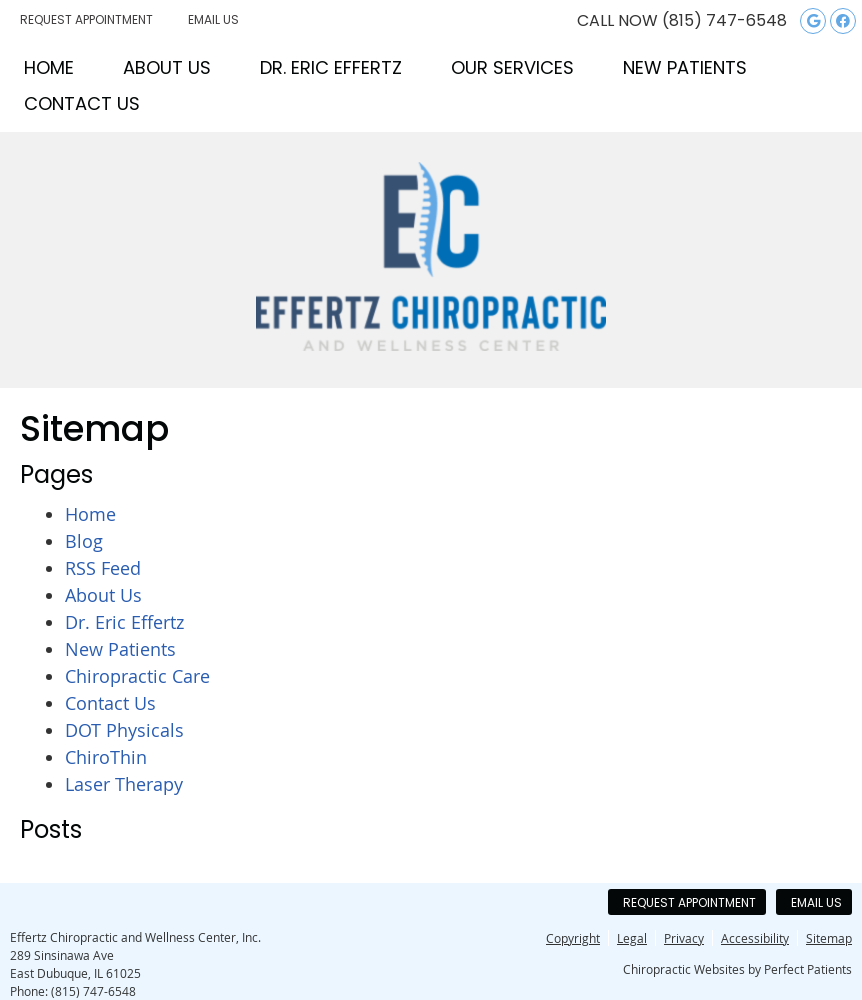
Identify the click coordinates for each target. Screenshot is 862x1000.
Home (49, 67)
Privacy (684, 938)
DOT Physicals (124, 730)
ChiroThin (106, 757)
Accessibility (755, 938)
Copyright (573, 938)
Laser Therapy (124, 784)
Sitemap (829, 938)
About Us (167, 67)
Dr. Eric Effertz (331, 67)
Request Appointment (86, 19)
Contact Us (82, 103)
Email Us (213, 19)
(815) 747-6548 (724, 20)
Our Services (512, 67)
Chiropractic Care (137, 676)
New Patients (685, 67)
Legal (632, 938)
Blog (84, 541)
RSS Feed (103, 568)
